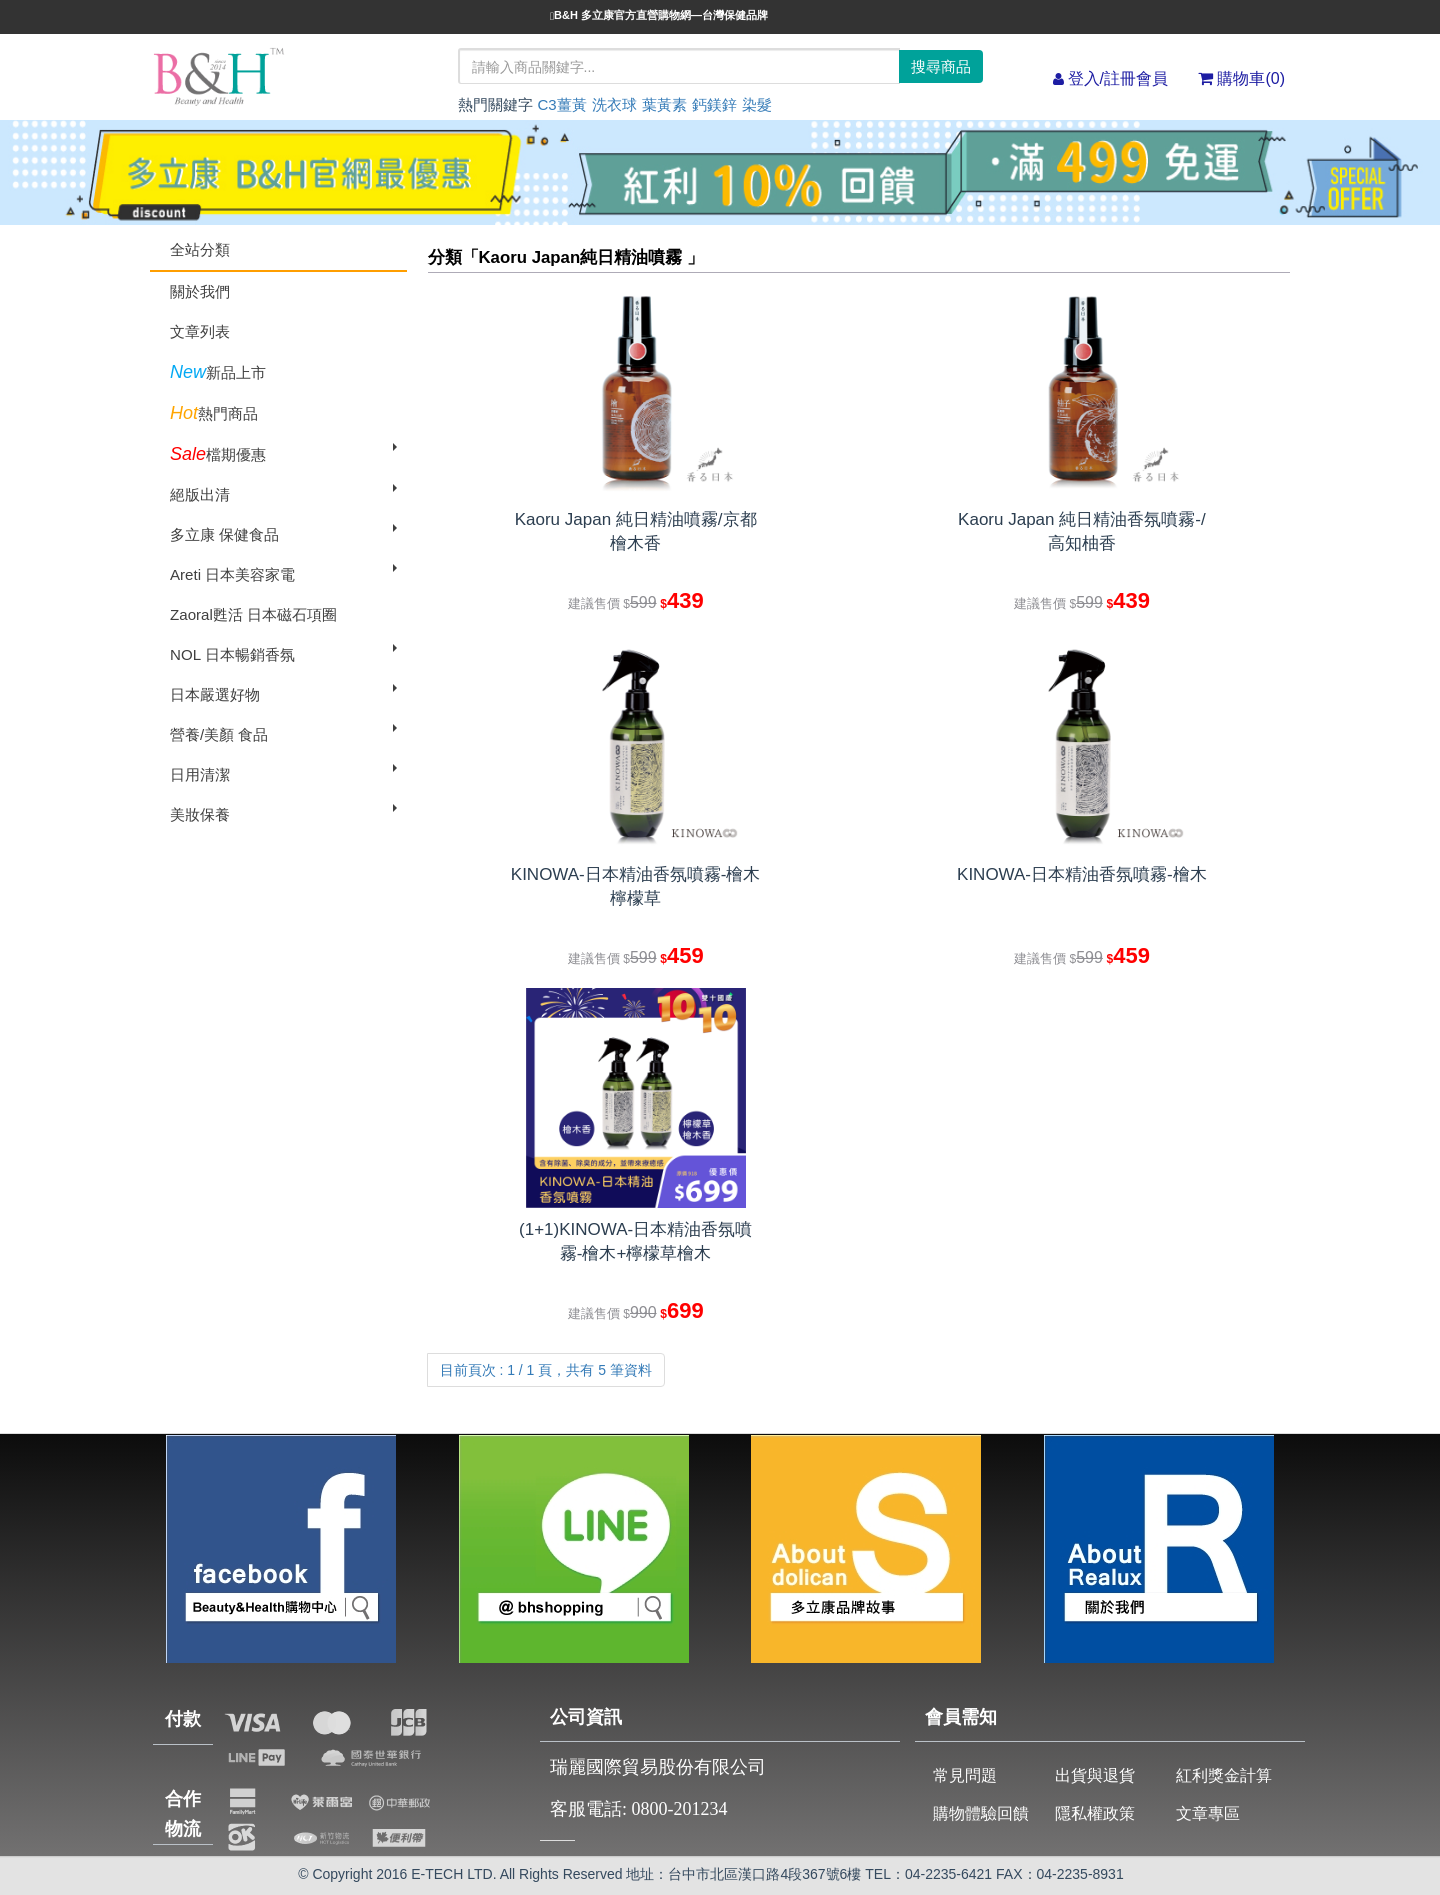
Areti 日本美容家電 (232, 574)
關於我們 (200, 291)
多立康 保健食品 (224, 534)
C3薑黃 (562, 104)
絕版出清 (200, 494)
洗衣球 (614, 104)
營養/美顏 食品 (219, 734)
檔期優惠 (218, 454)
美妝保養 (200, 814)
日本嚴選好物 (215, 694)
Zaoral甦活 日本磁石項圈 (253, 614)
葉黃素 (664, 104)
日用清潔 (200, 774)
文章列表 (200, 331)
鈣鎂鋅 (714, 104)
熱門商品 (214, 413)
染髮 (757, 104)
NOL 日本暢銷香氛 (232, 654)
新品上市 (218, 372)
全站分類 (200, 249)
